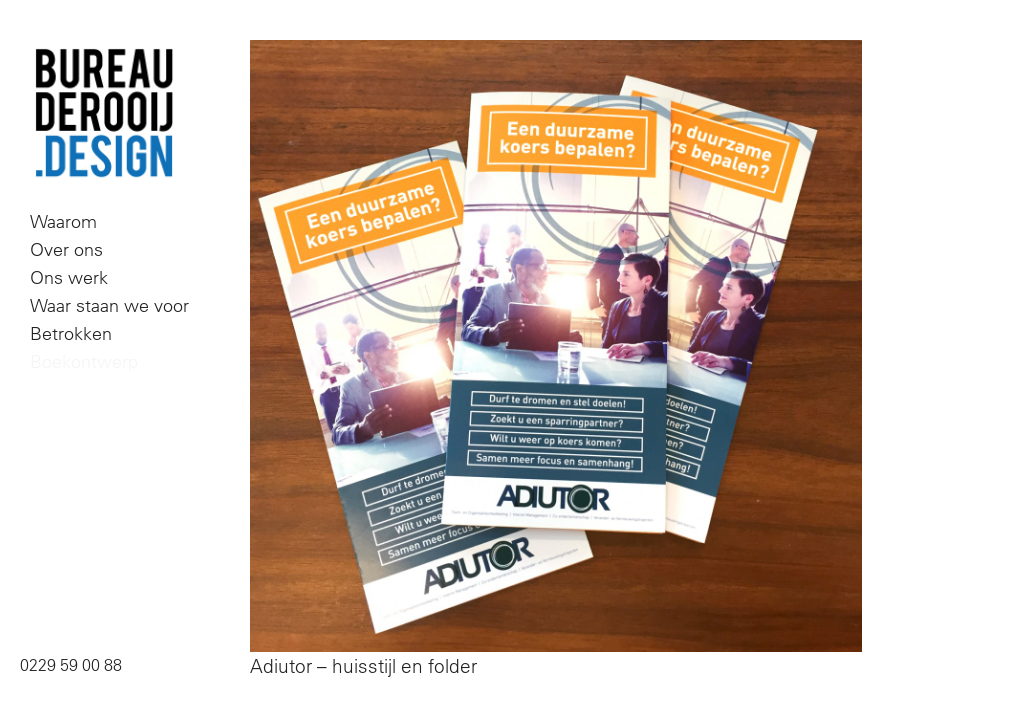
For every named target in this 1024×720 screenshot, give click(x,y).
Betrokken (71, 333)
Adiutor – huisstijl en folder (363, 666)
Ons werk (69, 277)
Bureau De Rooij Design (104, 114)
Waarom (63, 221)
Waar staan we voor (109, 305)
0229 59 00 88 (71, 665)
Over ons (66, 249)
